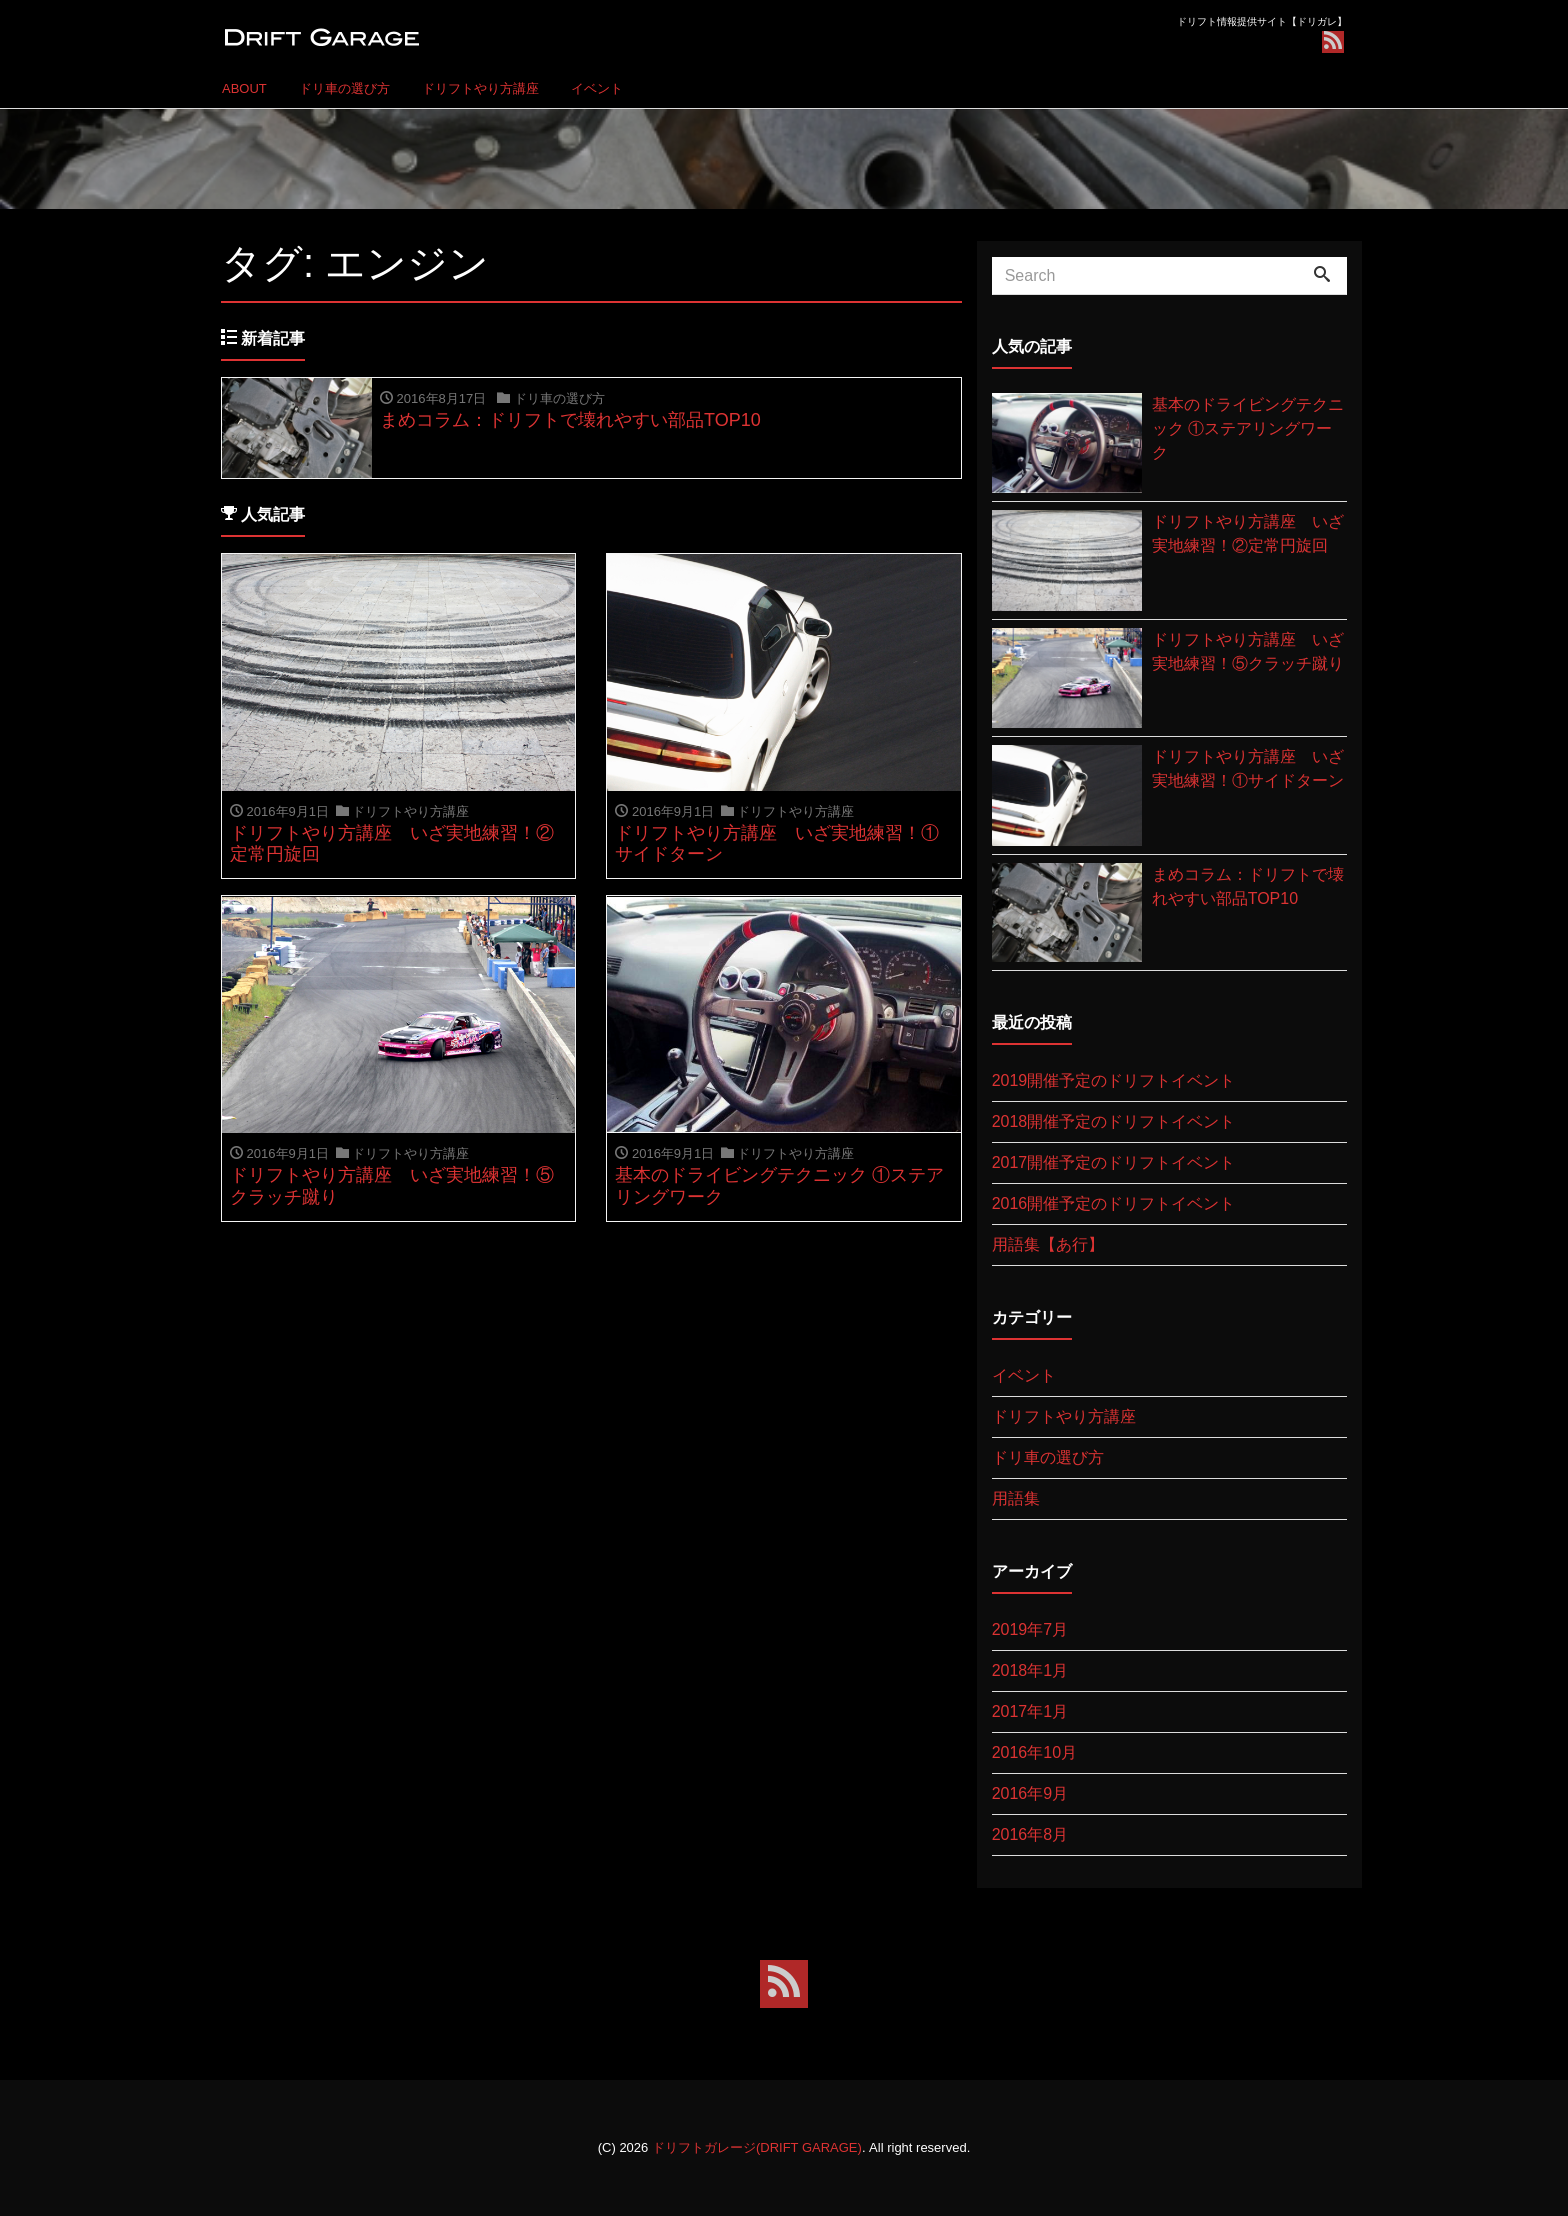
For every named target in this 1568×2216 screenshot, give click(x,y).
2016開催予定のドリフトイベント (1114, 1203)
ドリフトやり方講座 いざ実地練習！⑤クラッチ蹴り (1248, 651)
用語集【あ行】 (1048, 1244)
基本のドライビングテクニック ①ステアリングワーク (1248, 428)
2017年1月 (1030, 1711)
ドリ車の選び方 (344, 88)
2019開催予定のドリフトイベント (1114, 1080)
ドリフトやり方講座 (480, 88)
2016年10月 (1034, 1752)
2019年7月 (1030, 1629)
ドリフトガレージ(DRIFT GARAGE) (757, 2147)
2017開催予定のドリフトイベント (1114, 1162)
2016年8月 (1030, 1834)
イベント (597, 88)
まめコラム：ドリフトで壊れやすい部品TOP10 (1248, 886)
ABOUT (244, 88)
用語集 (1016, 1498)
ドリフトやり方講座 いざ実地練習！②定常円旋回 (1248, 533)
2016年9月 (1030, 1793)
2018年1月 (1030, 1670)
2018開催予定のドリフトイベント (1114, 1121)
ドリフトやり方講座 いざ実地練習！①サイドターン (1248, 768)
